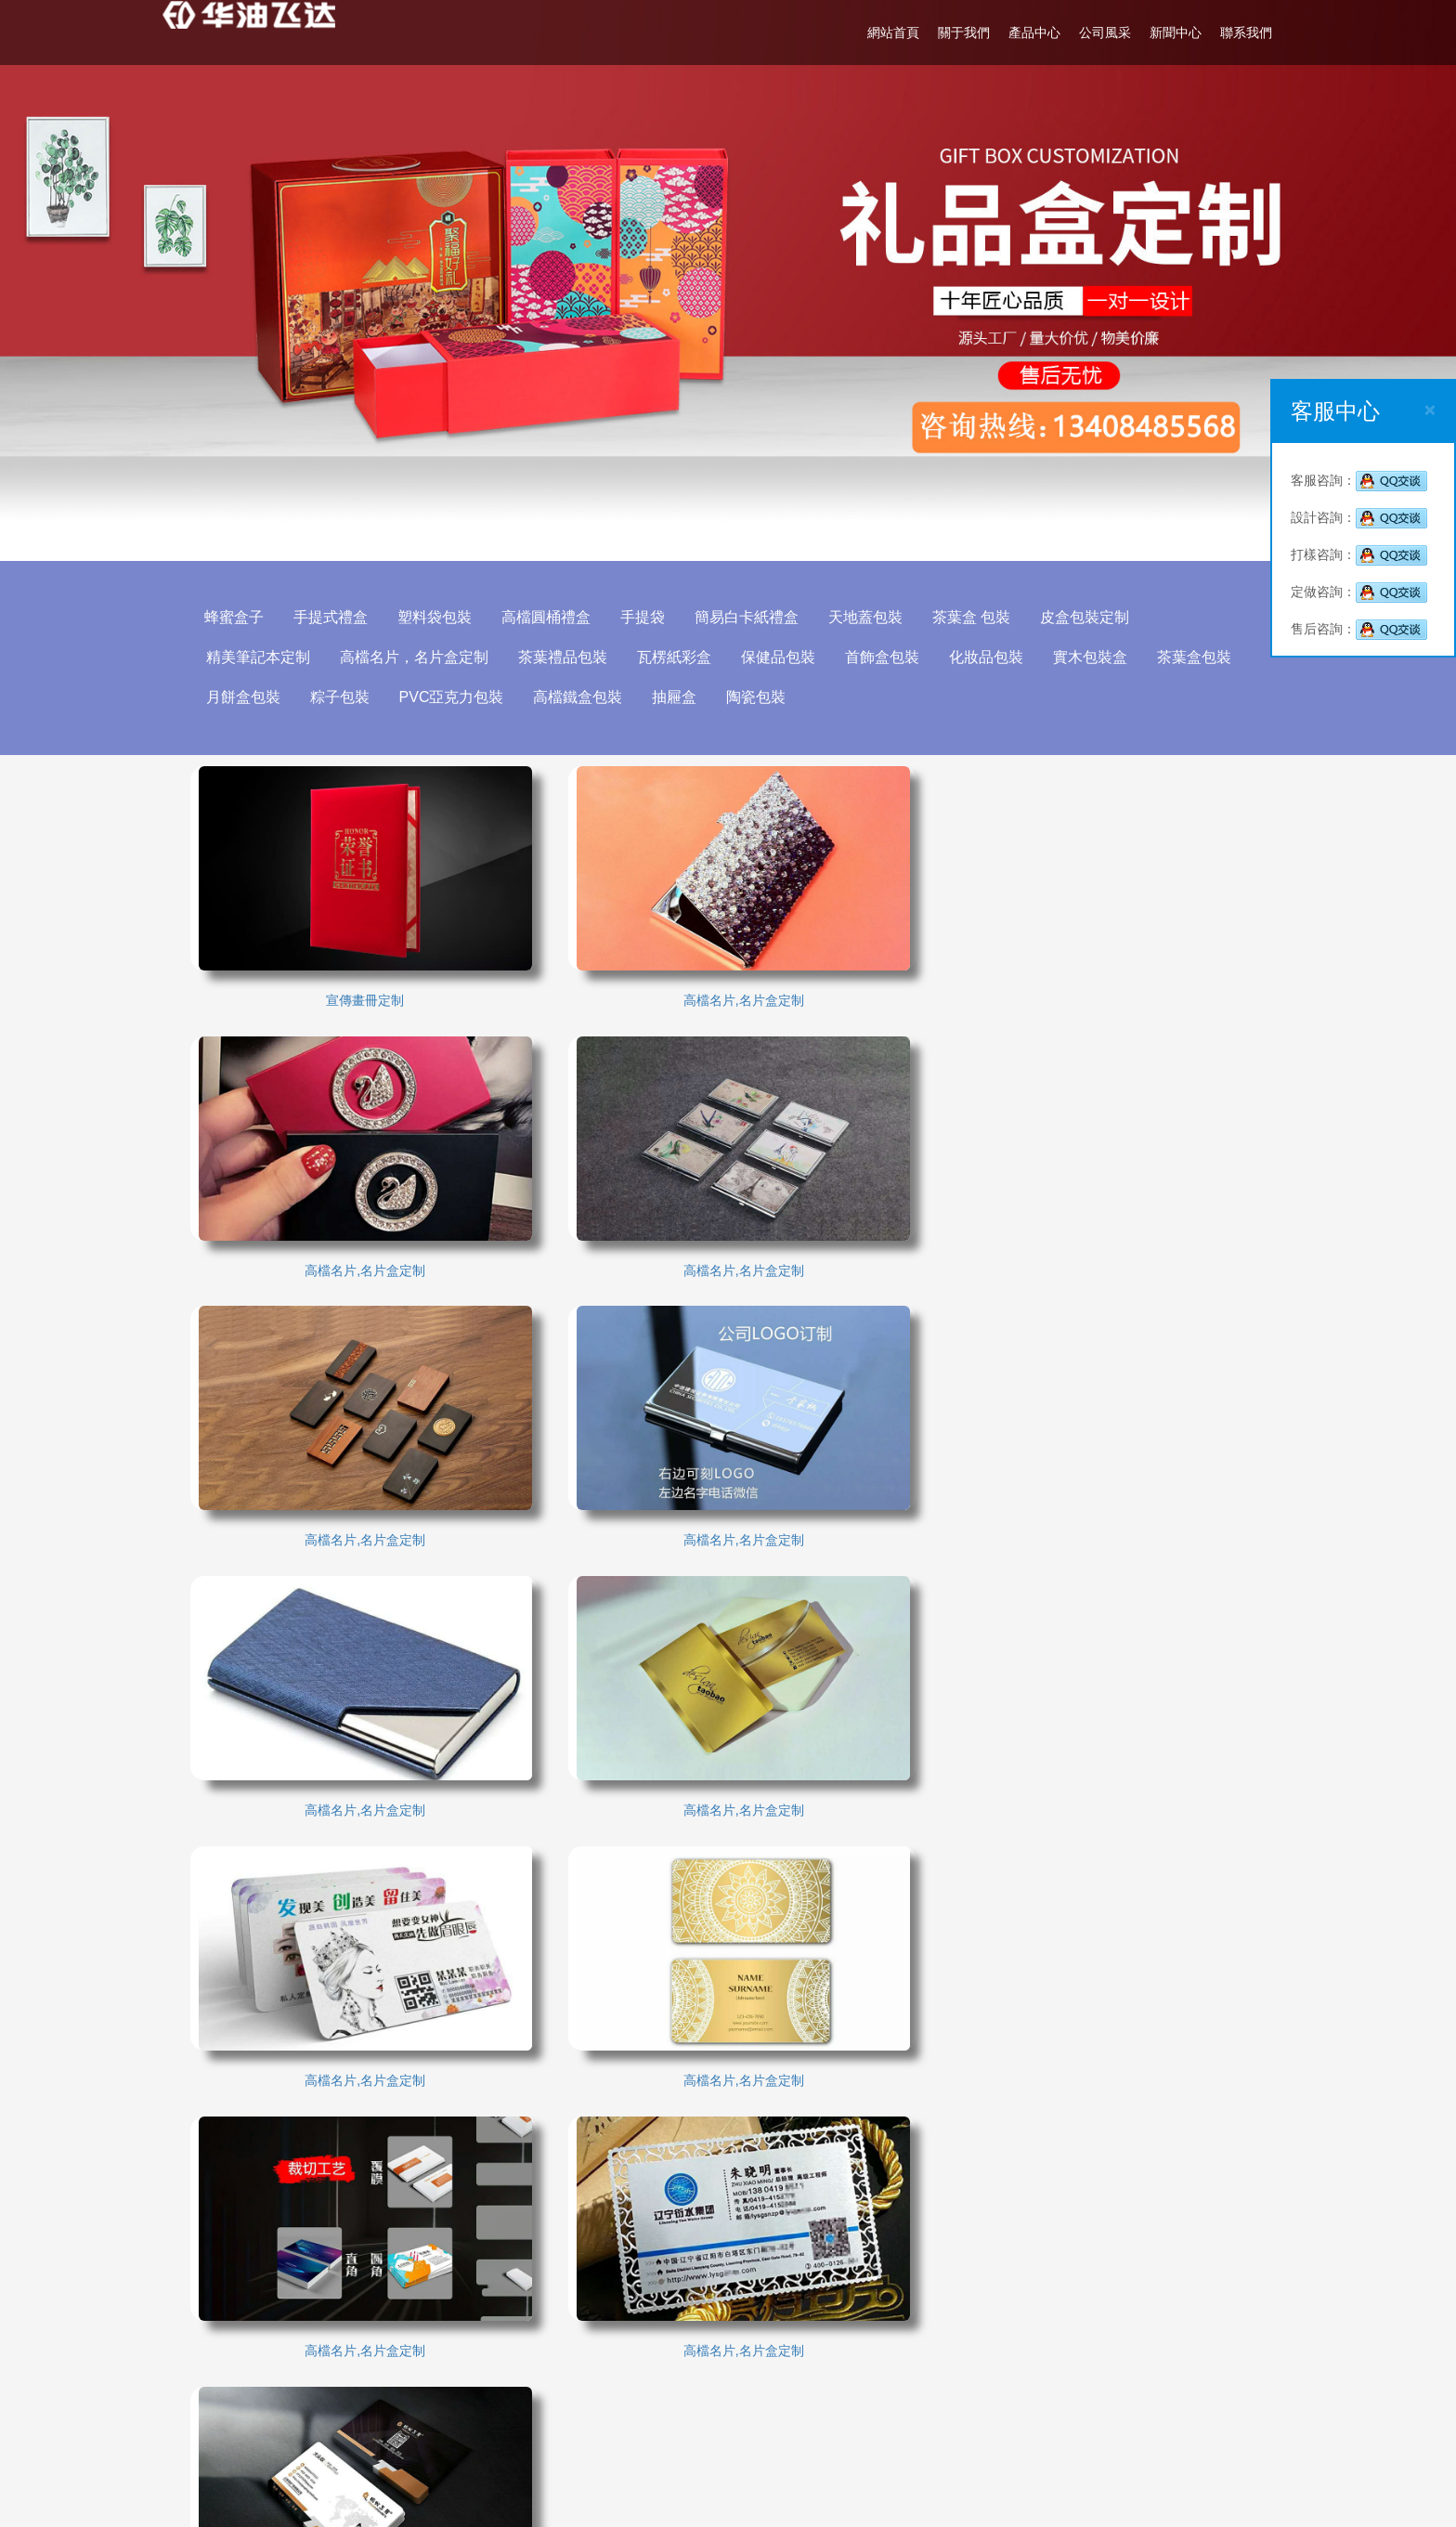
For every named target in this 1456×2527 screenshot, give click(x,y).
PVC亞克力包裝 (460, 697)
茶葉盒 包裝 (980, 617)
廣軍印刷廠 (364, 2345)
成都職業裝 (364, 2373)
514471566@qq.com (841, 2424)
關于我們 (954, 32)
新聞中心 (1165, 32)
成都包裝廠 (235, 2318)
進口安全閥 (494, 2373)
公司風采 (1095, 32)
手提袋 (651, 617)
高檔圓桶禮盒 (554, 617)
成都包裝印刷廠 (635, 2318)
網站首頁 (883, 32)
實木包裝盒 (1098, 657)
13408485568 (873, 2341)
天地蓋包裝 (874, 617)
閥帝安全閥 (622, 2373)
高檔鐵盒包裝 (586, 697)
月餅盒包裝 (251, 697)
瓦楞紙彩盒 (682, 657)
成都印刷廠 (364, 2318)
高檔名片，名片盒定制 (422, 657)
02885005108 (821, 2369)
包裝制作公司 (242, 2373)
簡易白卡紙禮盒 (755, 617)
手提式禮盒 (339, 617)
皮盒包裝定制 (1093, 617)
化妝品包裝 (994, 657)
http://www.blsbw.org (840, 2452)
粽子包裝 (348, 697)
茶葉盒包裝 (1202, 657)
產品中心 (1024, 32)
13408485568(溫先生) (870, 2397)
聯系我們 (1236, 32)
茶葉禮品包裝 (571, 657)
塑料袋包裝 (443, 617)
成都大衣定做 (501, 2345)
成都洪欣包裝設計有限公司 (885, 2313)
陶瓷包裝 (765, 697)
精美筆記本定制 (266, 657)
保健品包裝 (786, 657)
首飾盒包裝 (890, 657)
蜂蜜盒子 (242, 617)
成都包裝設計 (501, 2318)
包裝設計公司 (629, 2345)
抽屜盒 (683, 697)
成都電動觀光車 (248, 2345)
